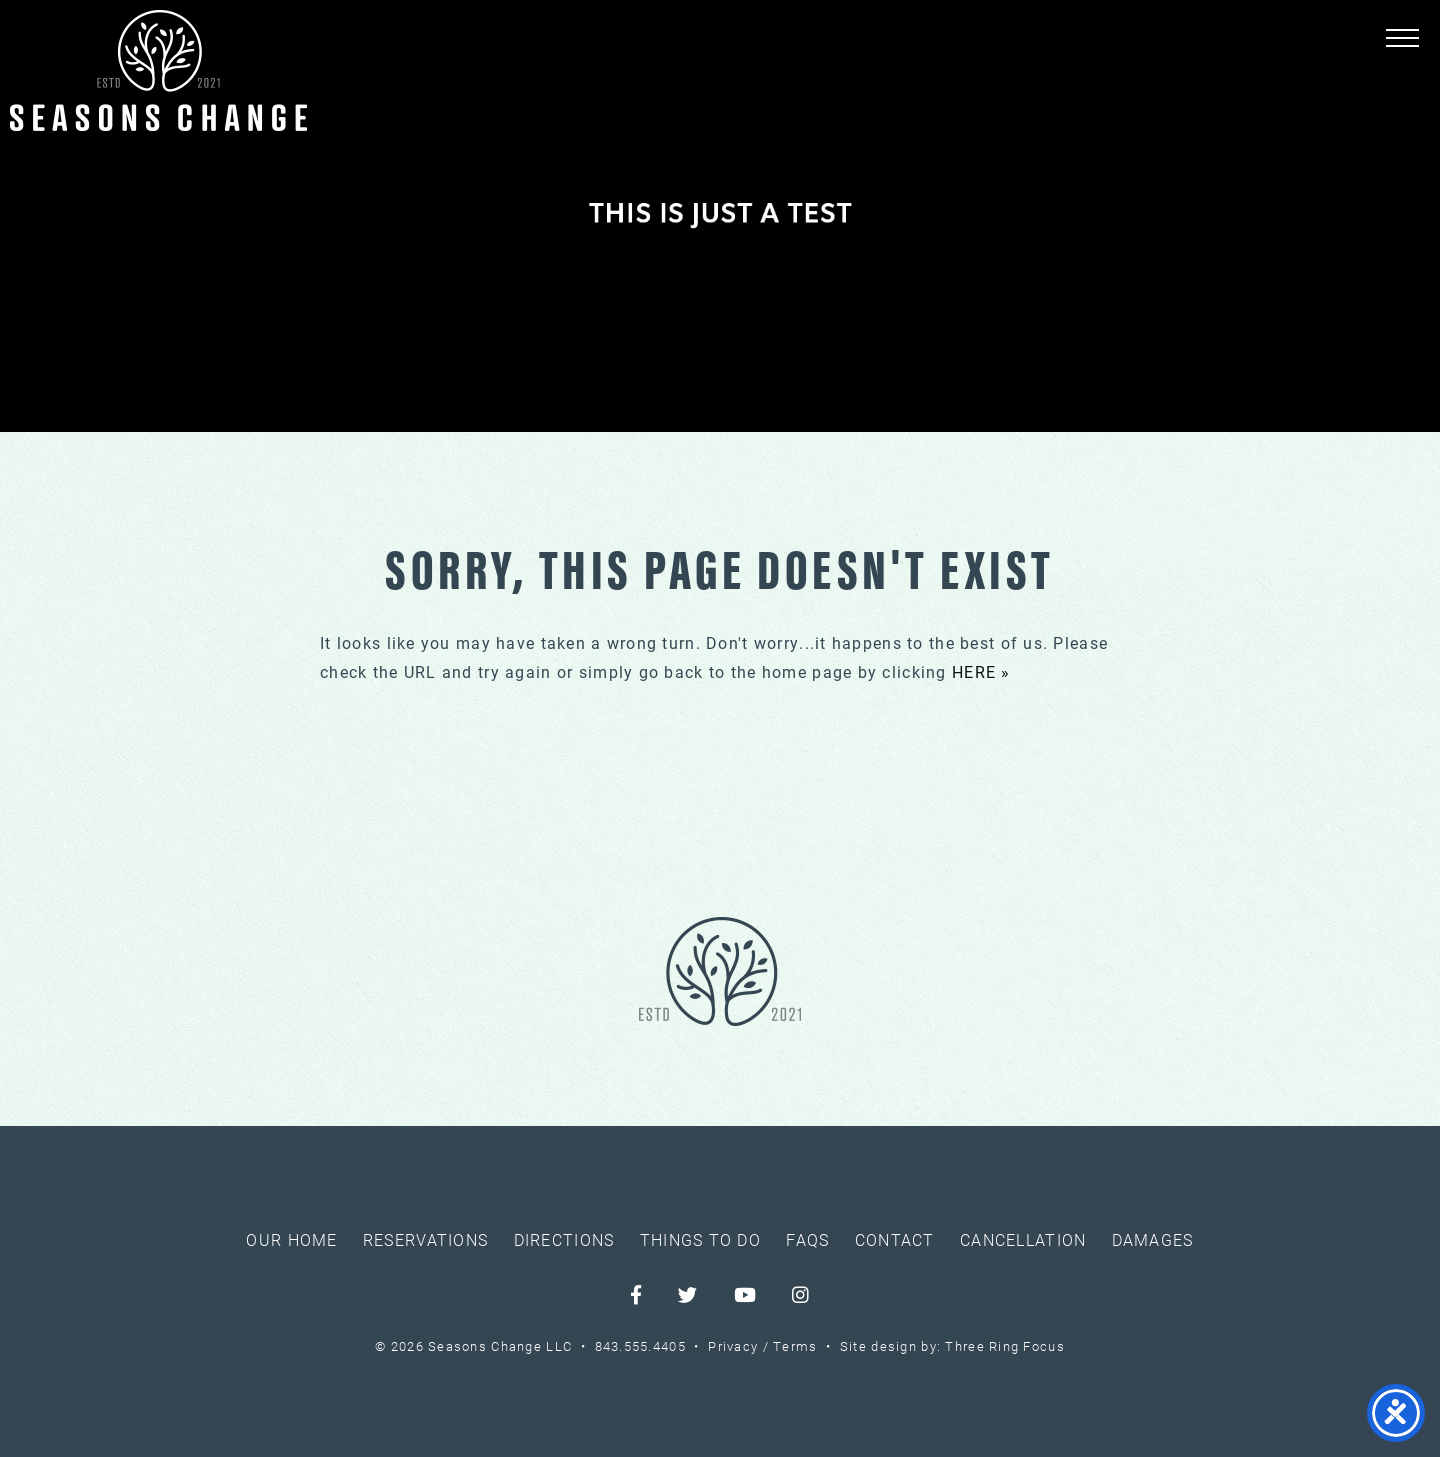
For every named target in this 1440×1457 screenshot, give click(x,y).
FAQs (807, 1239)
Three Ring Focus (1004, 1345)
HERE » (981, 671)
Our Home (291, 1239)
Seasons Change (158, 70)
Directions (564, 1239)
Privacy (733, 1345)
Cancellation (1023, 1239)
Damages (1153, 1239)
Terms (795, 1345)
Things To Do (700, 1239)
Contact (895, 1239)
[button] (1402, 37)
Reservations (425, 1239)
